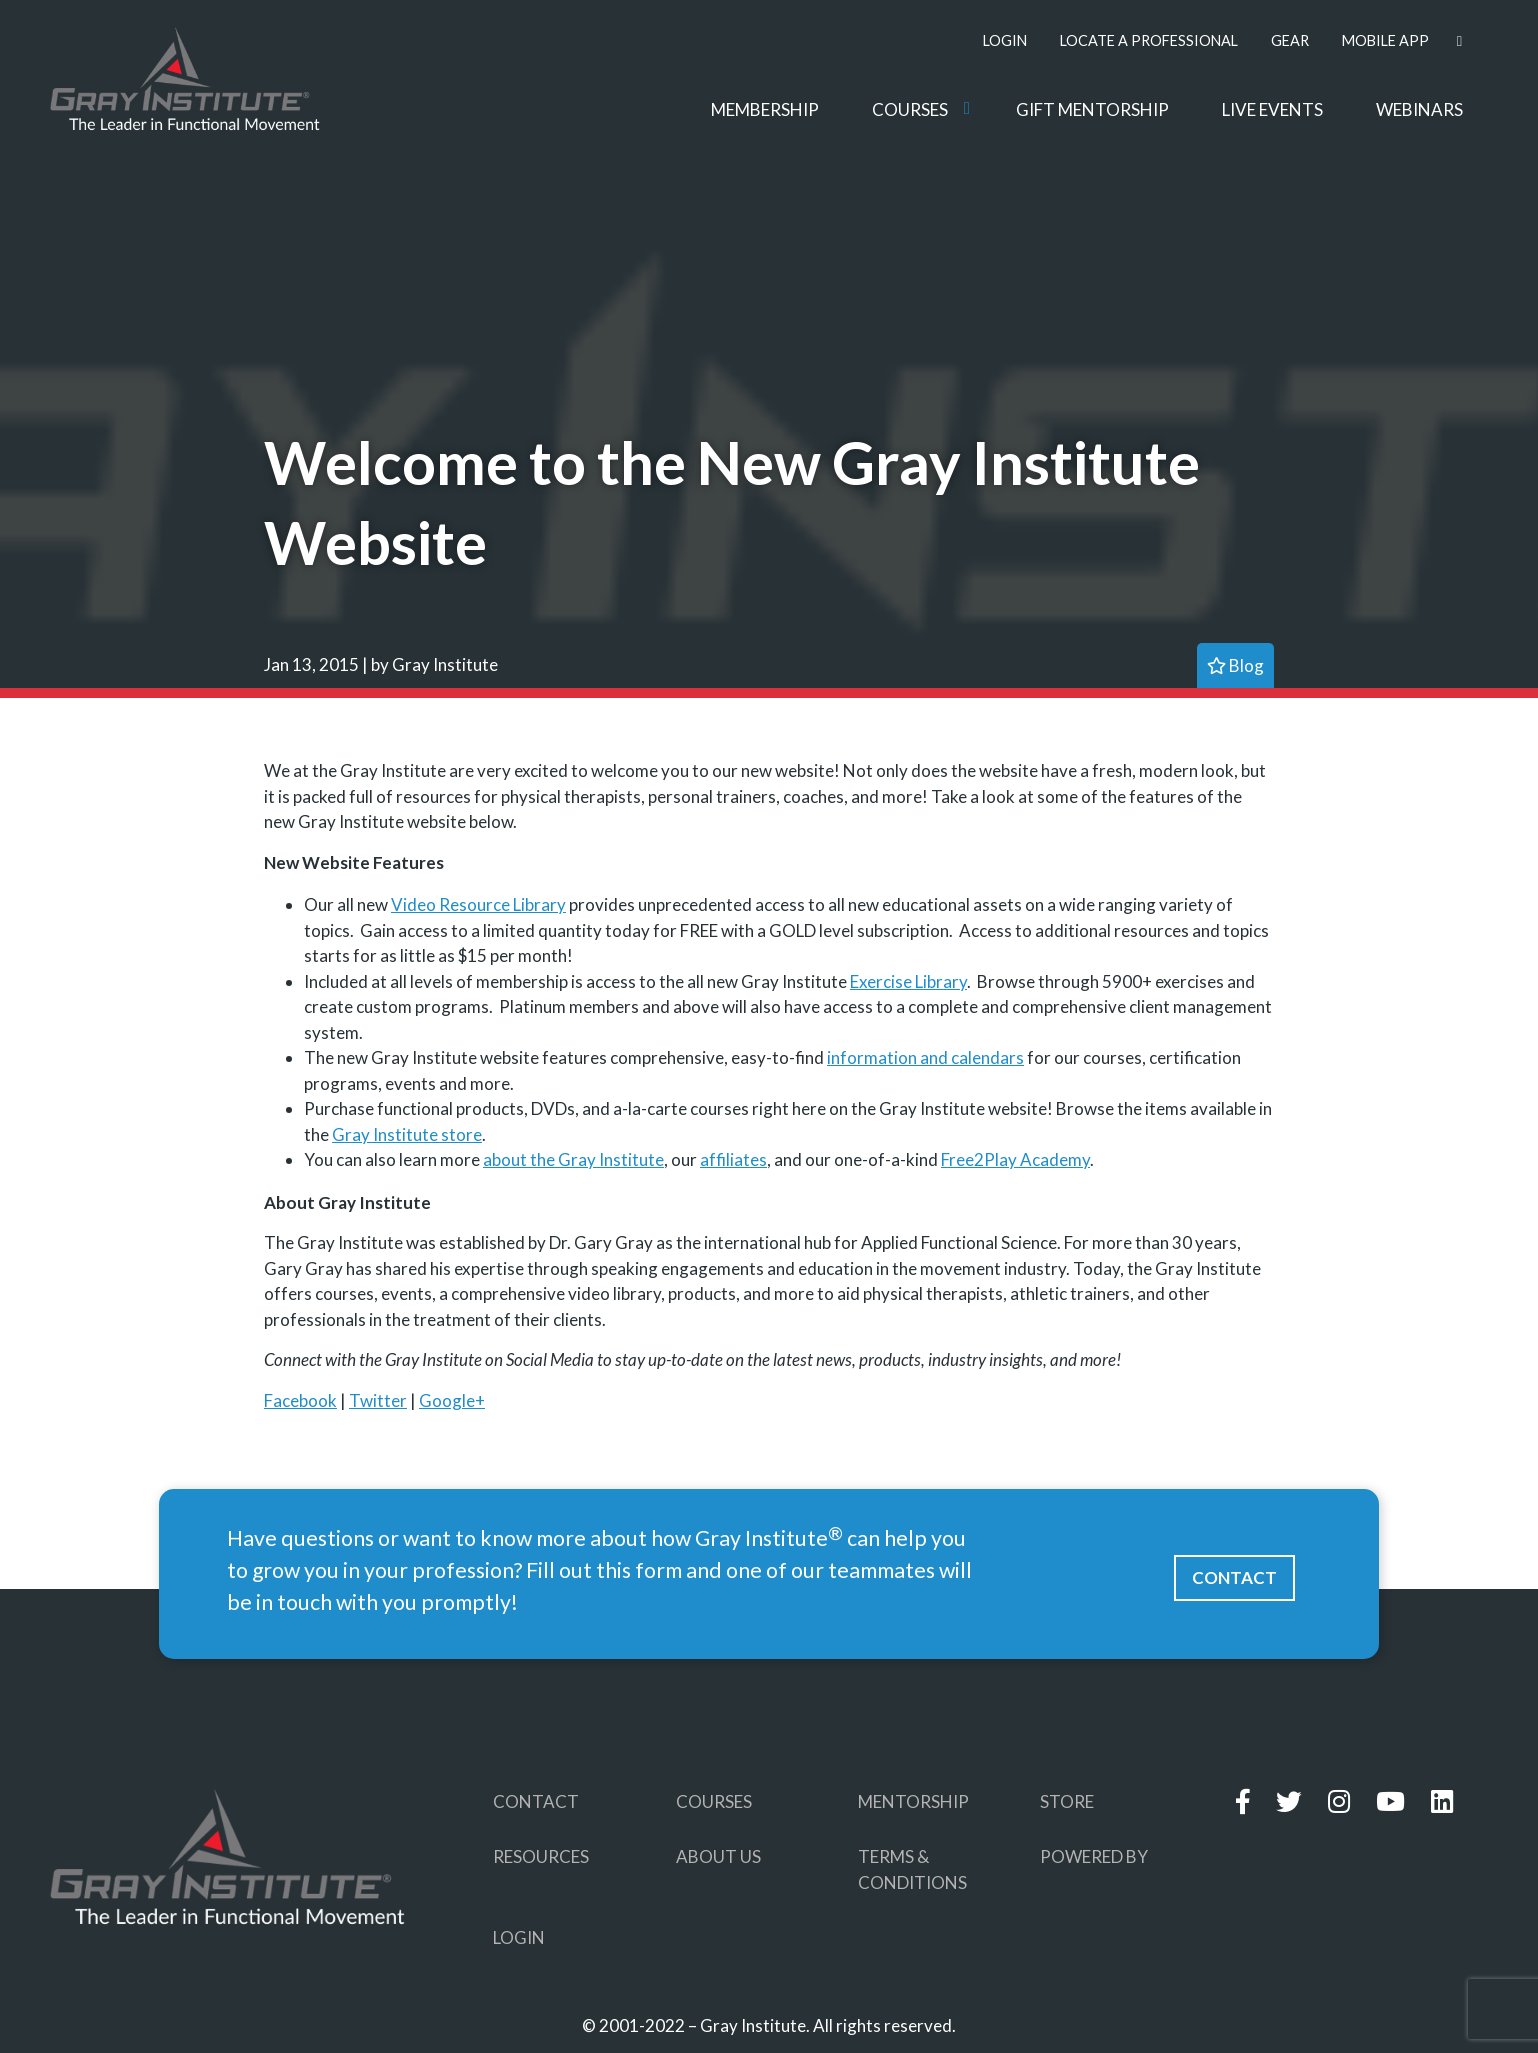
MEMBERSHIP (765, 109)
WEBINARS (1419, 109)
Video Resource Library (478, 904)
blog (1235, 665)
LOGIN (1005, 40)
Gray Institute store (407, 1134)
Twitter (378, 1400)
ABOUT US (718, 1856)
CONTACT (1234, 1577)
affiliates (733, 1159)
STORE (1067, 1801)
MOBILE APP (1385, 40)
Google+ (452, 1400)
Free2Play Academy (1015, 1159)
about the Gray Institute (573, 1159)
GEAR (1290, 40)
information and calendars (925, 1057)
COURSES (910, 109)
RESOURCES (541, 1856)
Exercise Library (908, 981)
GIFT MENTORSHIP (1092, 109)
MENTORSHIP (913, 1801)
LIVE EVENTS (1272, 109)
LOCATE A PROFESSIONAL (1149, 40)
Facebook (300, 1400)
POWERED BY (1094, 1856)
